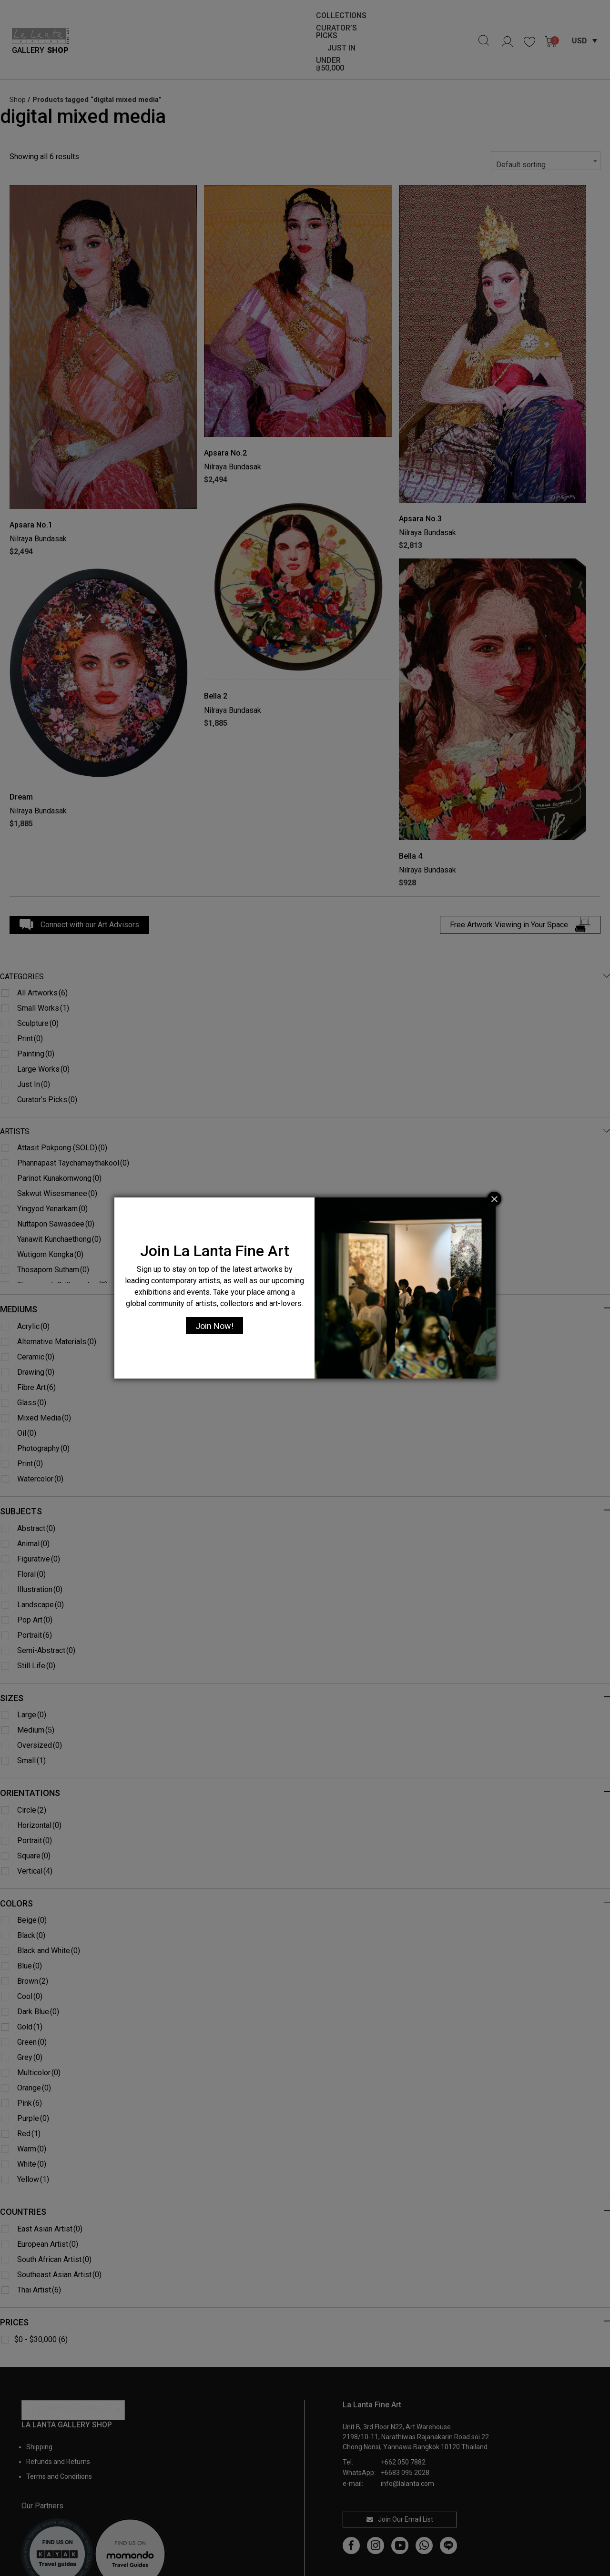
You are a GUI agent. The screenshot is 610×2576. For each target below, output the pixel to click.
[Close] (494, 1199)
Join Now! (214, 1326)
